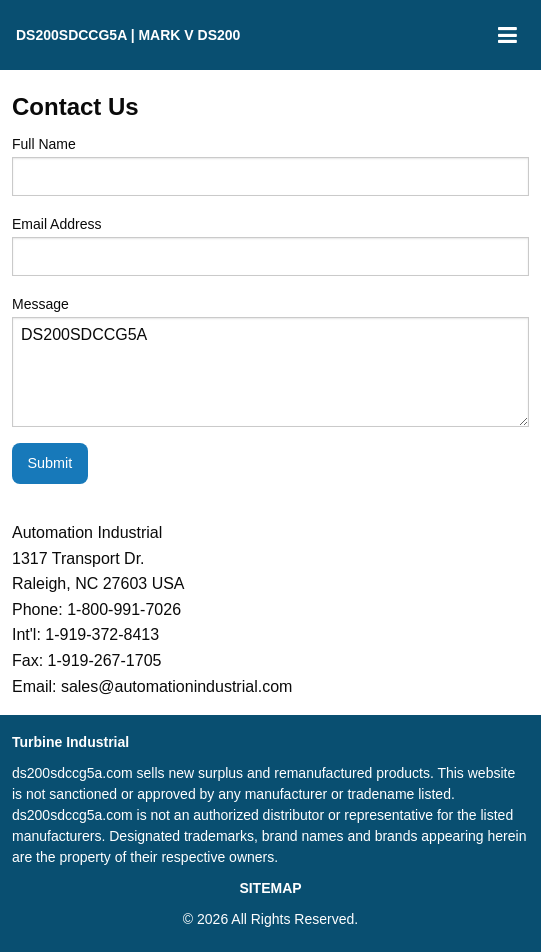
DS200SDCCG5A (270, 372)
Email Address (270, 246)
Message (270, 361)
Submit (49, 463)
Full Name (270, 166)
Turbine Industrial (70, 742)
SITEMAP (270, 888)
